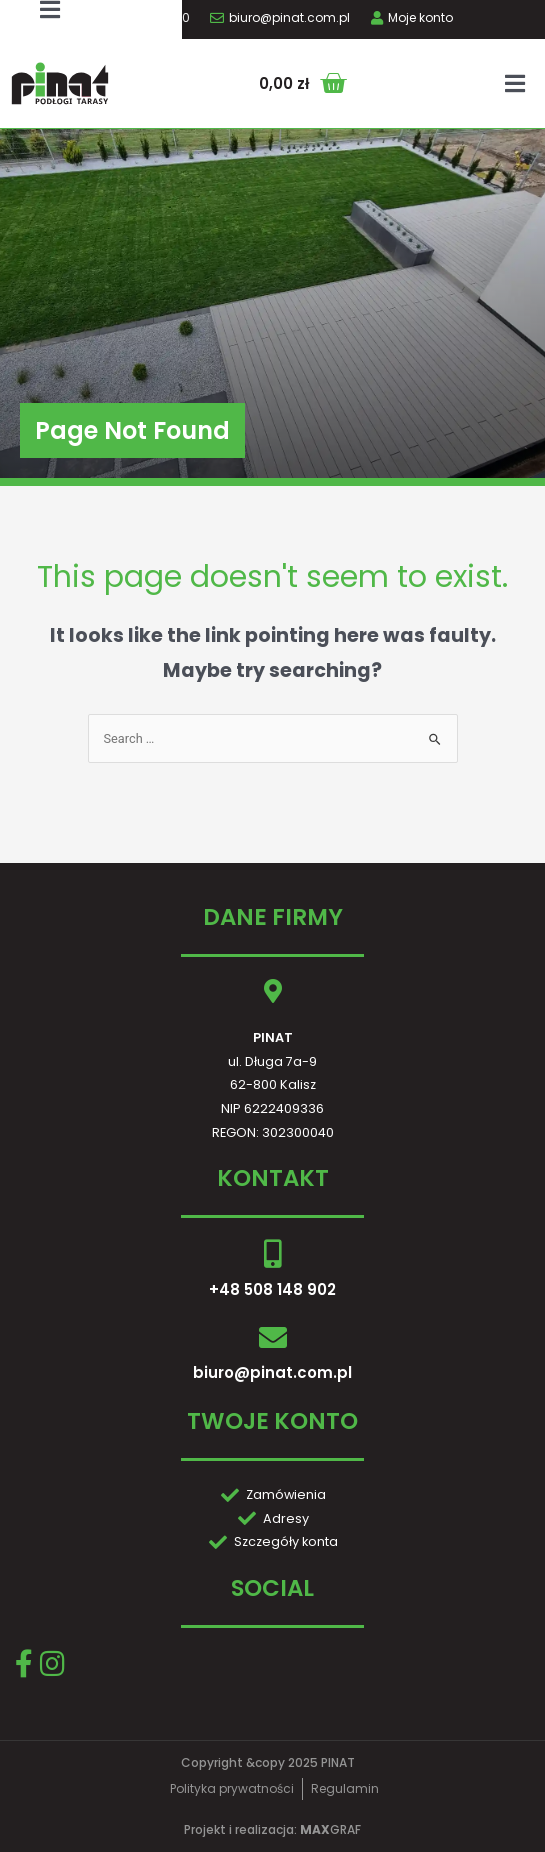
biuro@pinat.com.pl (272, 1372)
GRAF (330, 1829)
